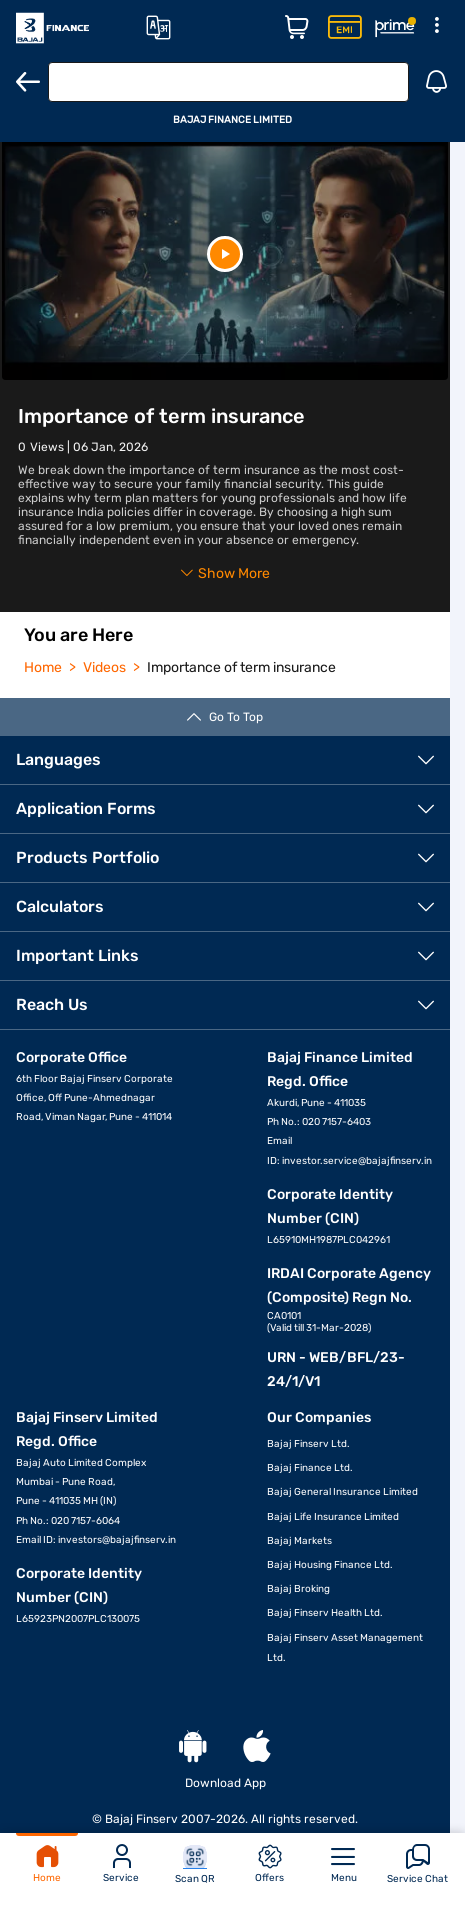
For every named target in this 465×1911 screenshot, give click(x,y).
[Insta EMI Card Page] (345, 28)
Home (47, 1864)
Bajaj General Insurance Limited (342, 1492)
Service (121, 1864)
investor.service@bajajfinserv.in (357, 1161)
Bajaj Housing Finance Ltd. (330, 1565)
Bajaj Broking (298, 1589)
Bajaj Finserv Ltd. (308, 1444)
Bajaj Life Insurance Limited (333, 1517)
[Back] (28, 82)
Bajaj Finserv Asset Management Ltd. (345, 1648)
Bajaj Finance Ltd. (310, 1468)
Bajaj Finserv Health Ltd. (325, 1613)
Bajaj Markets (299, 1541)
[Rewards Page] (395, 28)
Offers (269, 1864)
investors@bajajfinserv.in (117, 1540)
